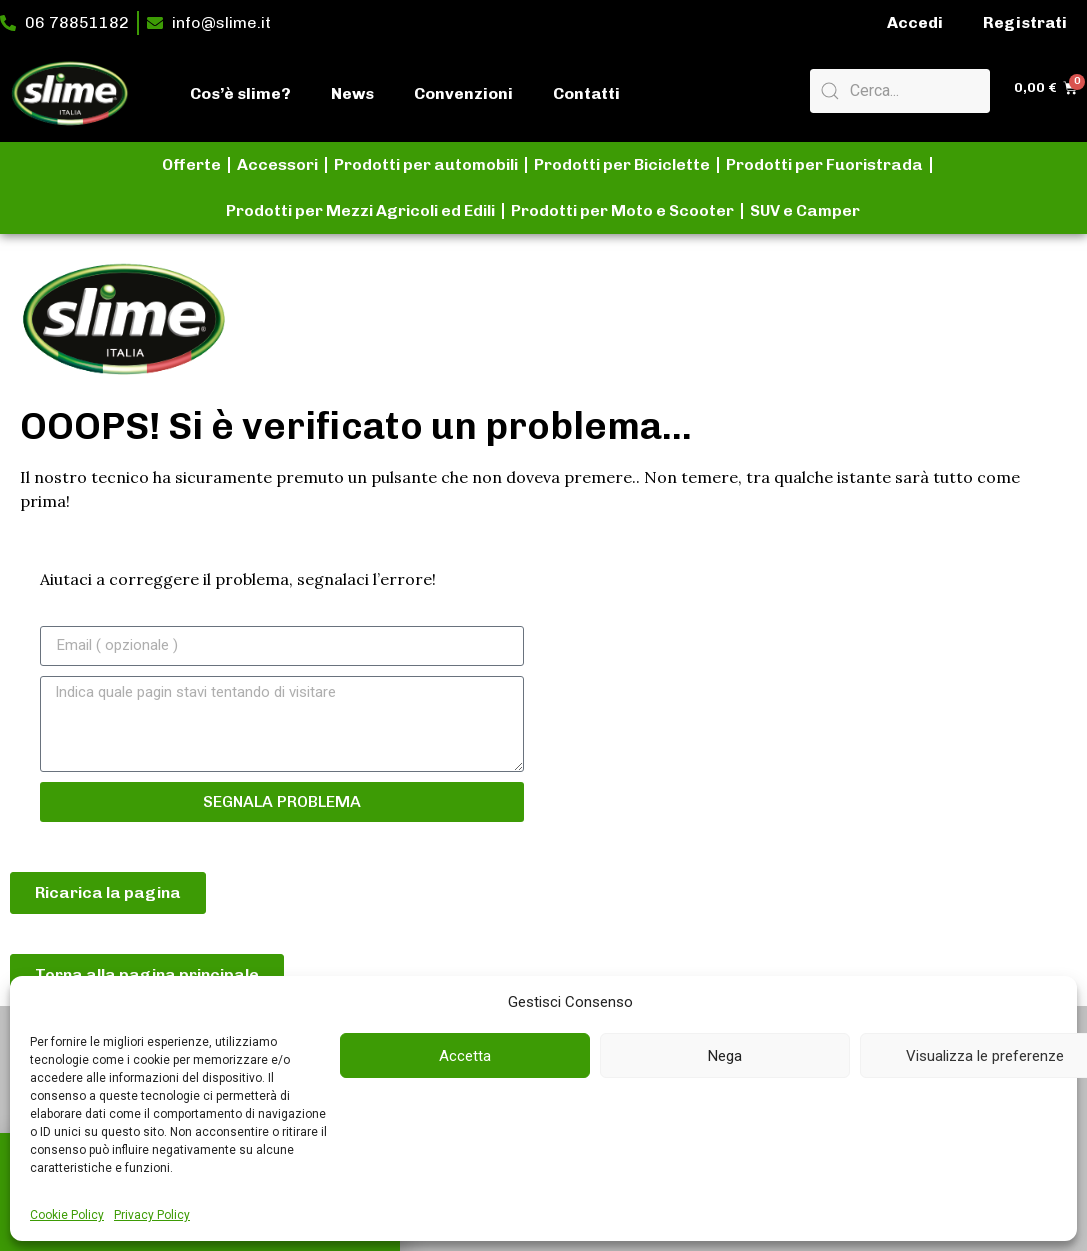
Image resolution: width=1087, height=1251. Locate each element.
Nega (725, 1056)
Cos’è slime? (240, 93)
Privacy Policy (152, 1215)
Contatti (586, 93)
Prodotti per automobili (426, 164)
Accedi (915, 22)
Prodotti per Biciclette (622, 164)
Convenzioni (463, 93)
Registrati (1025, 22)
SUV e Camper (805, 210)
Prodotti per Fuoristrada (824, 164)
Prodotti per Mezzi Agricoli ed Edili (360, 210)
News (352, 93)
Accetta (465, 1056)
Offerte (191, 164)
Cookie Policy (67, 1215)
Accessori (277, 164)
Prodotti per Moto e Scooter (622, 210)
